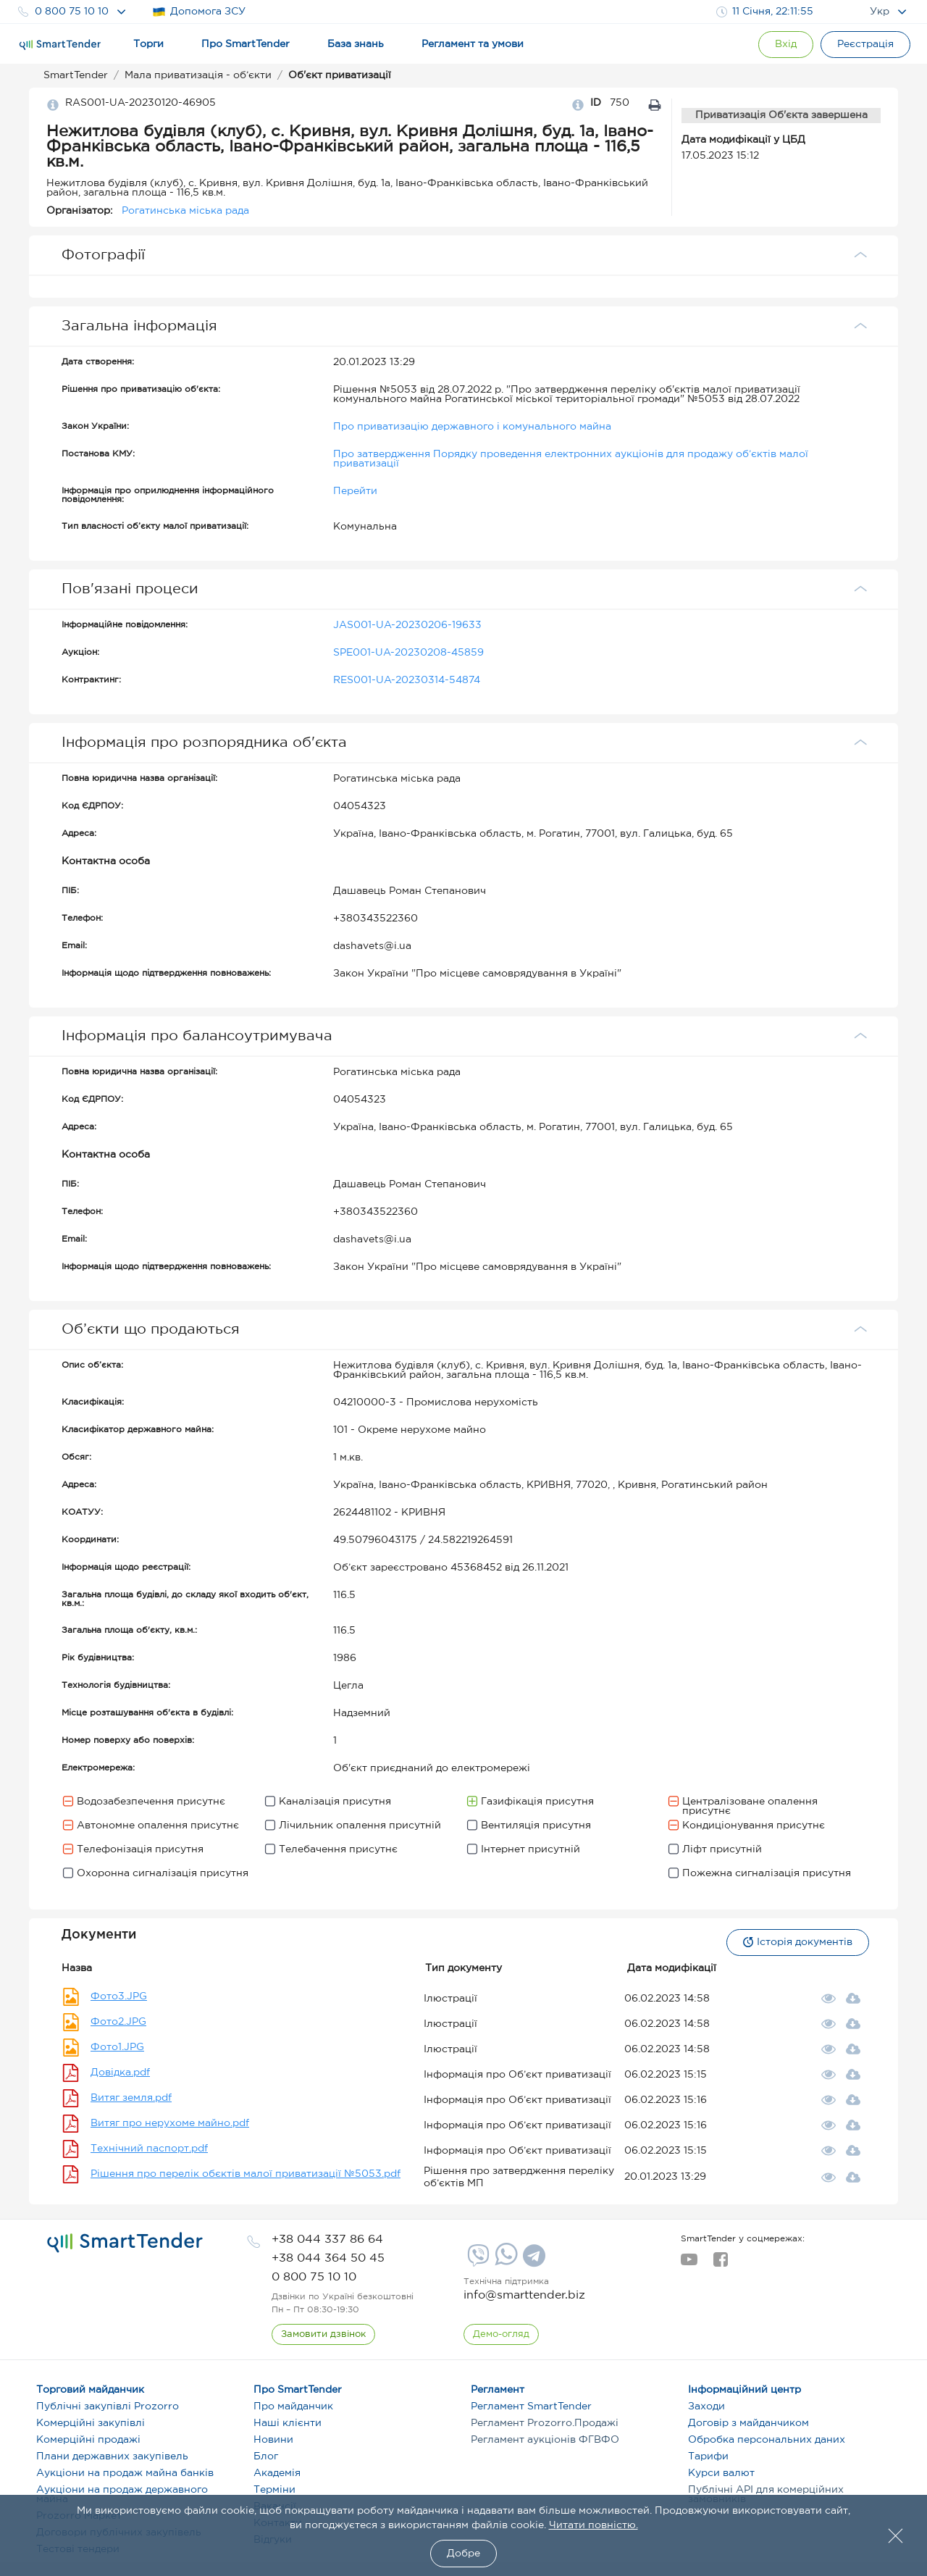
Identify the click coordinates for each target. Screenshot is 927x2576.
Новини (273, 2439)
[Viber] (477, 2261)
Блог (265, 2456)
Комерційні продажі (88, 2439)
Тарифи (708, 2456)
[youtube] (689, 2263)
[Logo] (60, 44)
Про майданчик (293, 2406)
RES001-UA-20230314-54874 (406, 680)
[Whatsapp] (504, 2262)
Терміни (274, 2489)
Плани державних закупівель (112, 2456)
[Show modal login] (785, 44)
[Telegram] (532, 2261)
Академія (277, 2473)
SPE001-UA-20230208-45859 (408, 652)
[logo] (124, 2242)
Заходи (706, 2406)
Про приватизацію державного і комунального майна (472, 426)
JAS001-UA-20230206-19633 (407, 625)
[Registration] (865, 44)
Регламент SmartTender (531, 2406)
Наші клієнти (287, 2423)
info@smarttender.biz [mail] (524, 2295)
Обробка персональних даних (766, 2439)
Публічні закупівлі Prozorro (107, 2406)
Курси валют (721, 2473)
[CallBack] (323, 2335)
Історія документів (797, 1942)
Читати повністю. (593, 2525)
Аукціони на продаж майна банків (125, 2473)
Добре (463, 2553)
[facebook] (720, 2263)
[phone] (327, 2239)
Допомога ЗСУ (199, 12)
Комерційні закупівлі (90, 2423)
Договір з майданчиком (748, 2423)
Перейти (355, 491)
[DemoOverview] (501, 2335)
